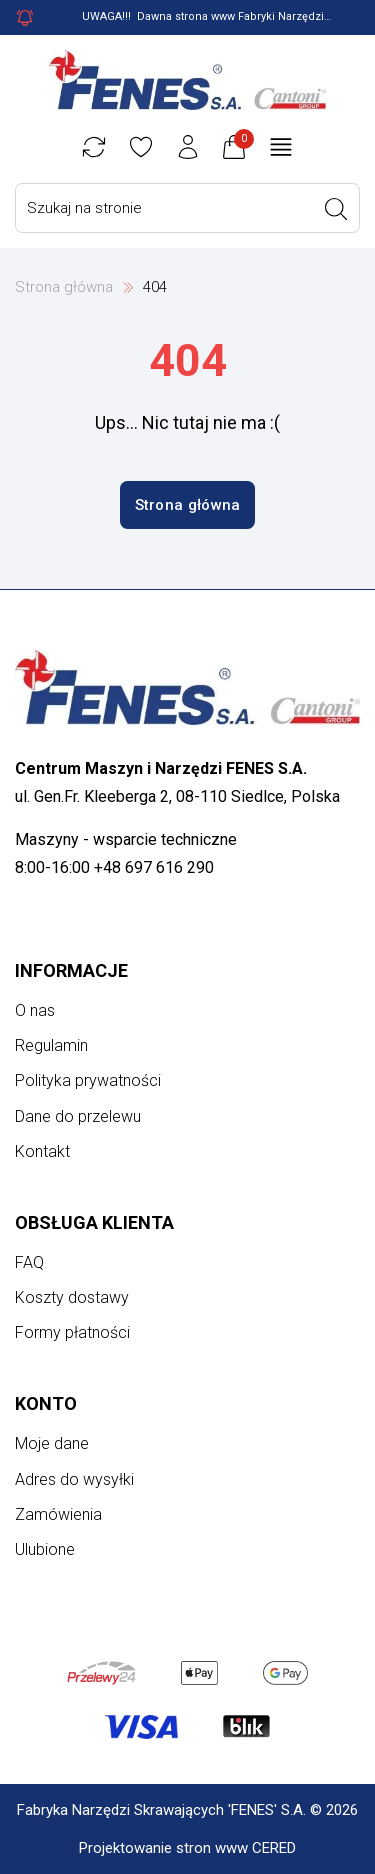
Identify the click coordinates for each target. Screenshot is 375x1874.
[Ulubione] (141, 147)
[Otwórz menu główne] (281, 147)
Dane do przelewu (78, 1116)
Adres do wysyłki (74, 1479)
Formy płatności (72, 1332)
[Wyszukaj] (336, 209)
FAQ (29, 1262)
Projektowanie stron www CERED (187, 1848)
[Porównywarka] (94, 147)
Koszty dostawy (72, 1297)
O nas (35, 1010)
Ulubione (45, 1549)
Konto (46, 1403)
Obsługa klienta (94, 1222)
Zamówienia (58, 1514)
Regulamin (51, 1045)
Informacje (71, 970)
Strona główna (64, 287)
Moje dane (52, 1443)
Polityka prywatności (88, 1080)
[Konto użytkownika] (188, 147)
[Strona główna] (188, 80)
